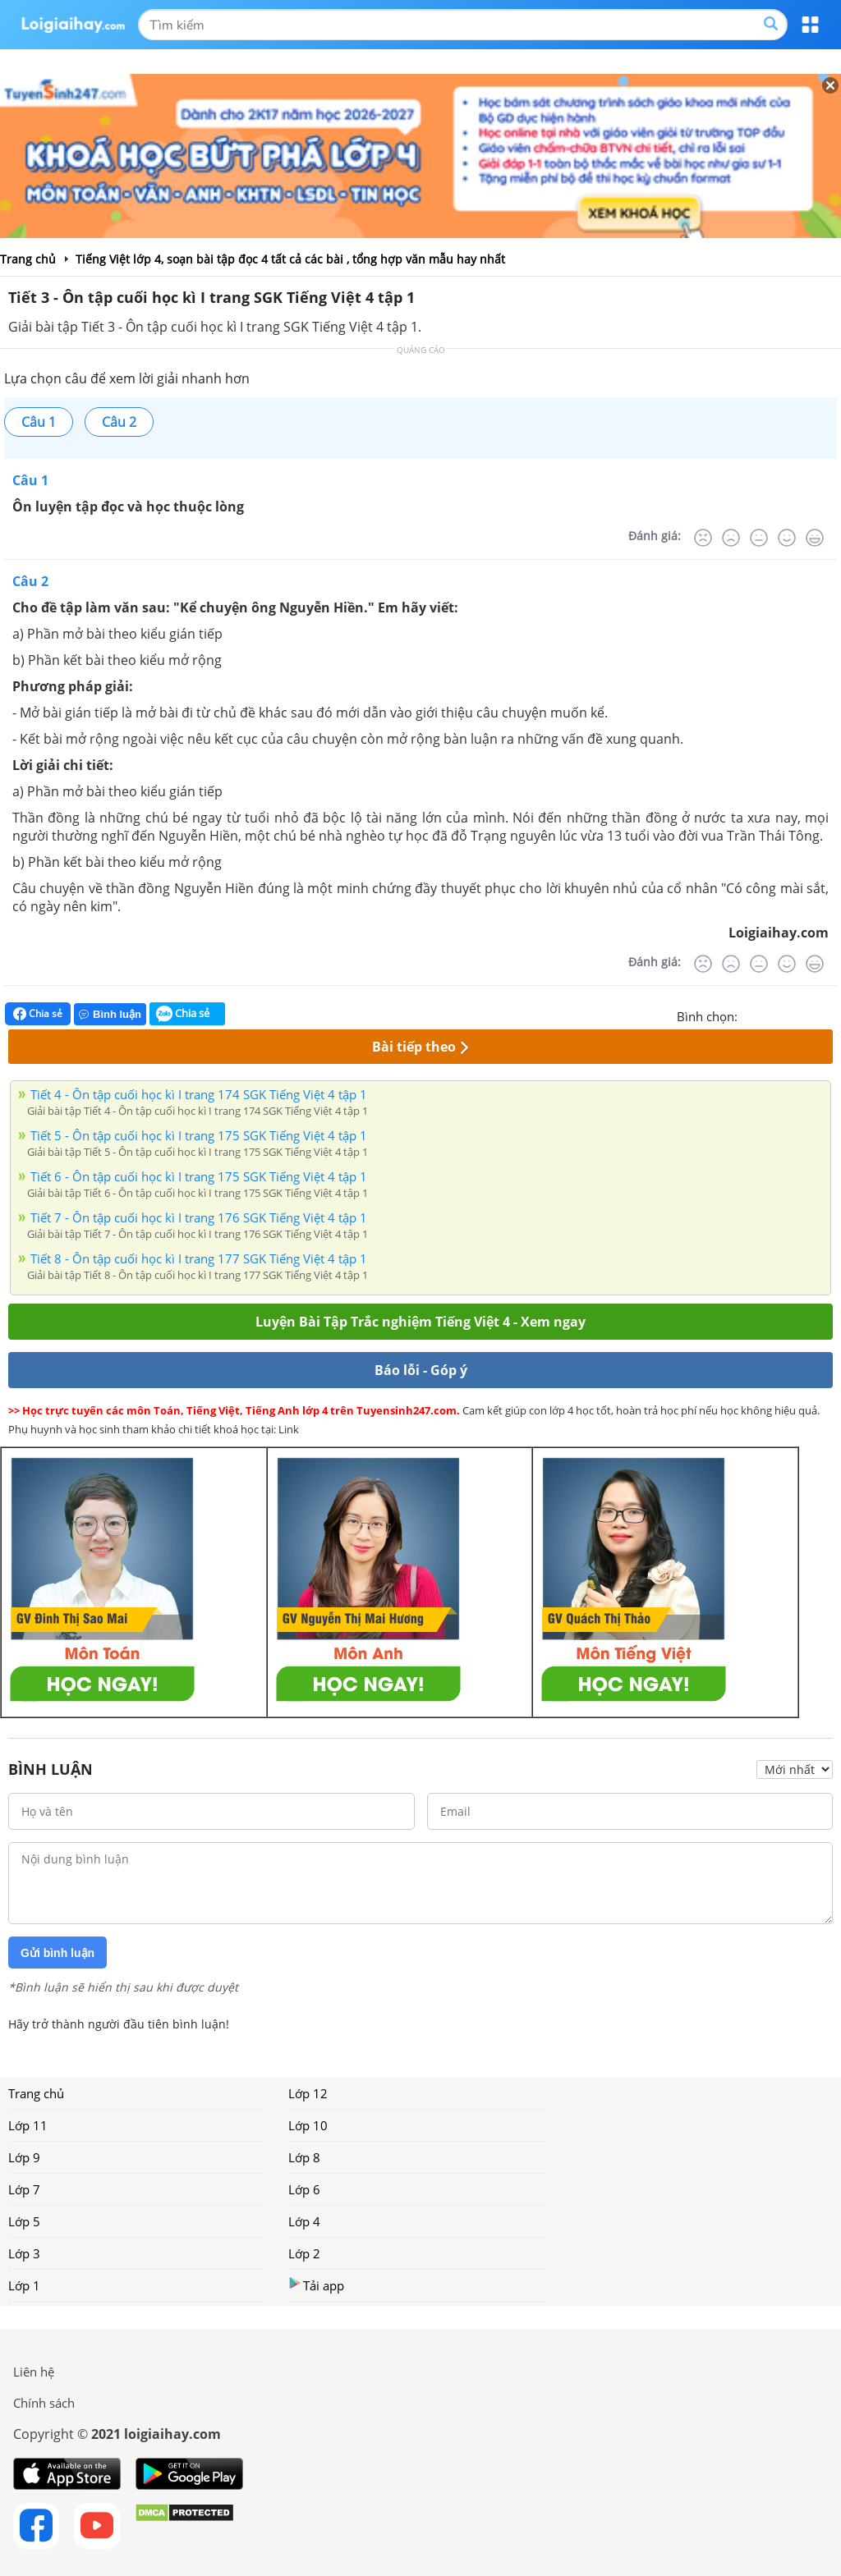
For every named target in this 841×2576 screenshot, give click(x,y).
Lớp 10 (308, 2125)
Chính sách (44, 2403)
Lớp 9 (24, 2157)
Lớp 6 (304, 2189)
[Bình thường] (759, 537)
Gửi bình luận (57, 1953)
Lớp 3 (24, 2253)
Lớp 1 (24, 2285)
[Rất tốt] (814, 537)
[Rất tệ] (703, 537)
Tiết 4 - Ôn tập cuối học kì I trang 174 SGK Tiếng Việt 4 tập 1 (198, 1094)
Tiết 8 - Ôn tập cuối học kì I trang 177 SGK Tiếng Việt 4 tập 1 (198, 1258)
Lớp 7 (24, 2189)
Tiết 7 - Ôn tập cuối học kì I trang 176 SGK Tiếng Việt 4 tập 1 (198, 1217)
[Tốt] (786, 537)
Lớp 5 (24, 2221)
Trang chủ (36, 2093)
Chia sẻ (37, 1013)
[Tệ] (731, 537)
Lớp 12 (308, 2093)
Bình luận (110, 1014)
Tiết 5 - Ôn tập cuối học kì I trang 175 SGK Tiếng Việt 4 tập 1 (198, 1135)
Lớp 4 (304, 2221)
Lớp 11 (28, 2125)
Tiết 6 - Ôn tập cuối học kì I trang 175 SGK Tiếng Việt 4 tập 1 (198, 1176)
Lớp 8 (304, 2157)
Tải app (316, 2285)
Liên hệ (33, 2371)
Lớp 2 (304, 2253)
